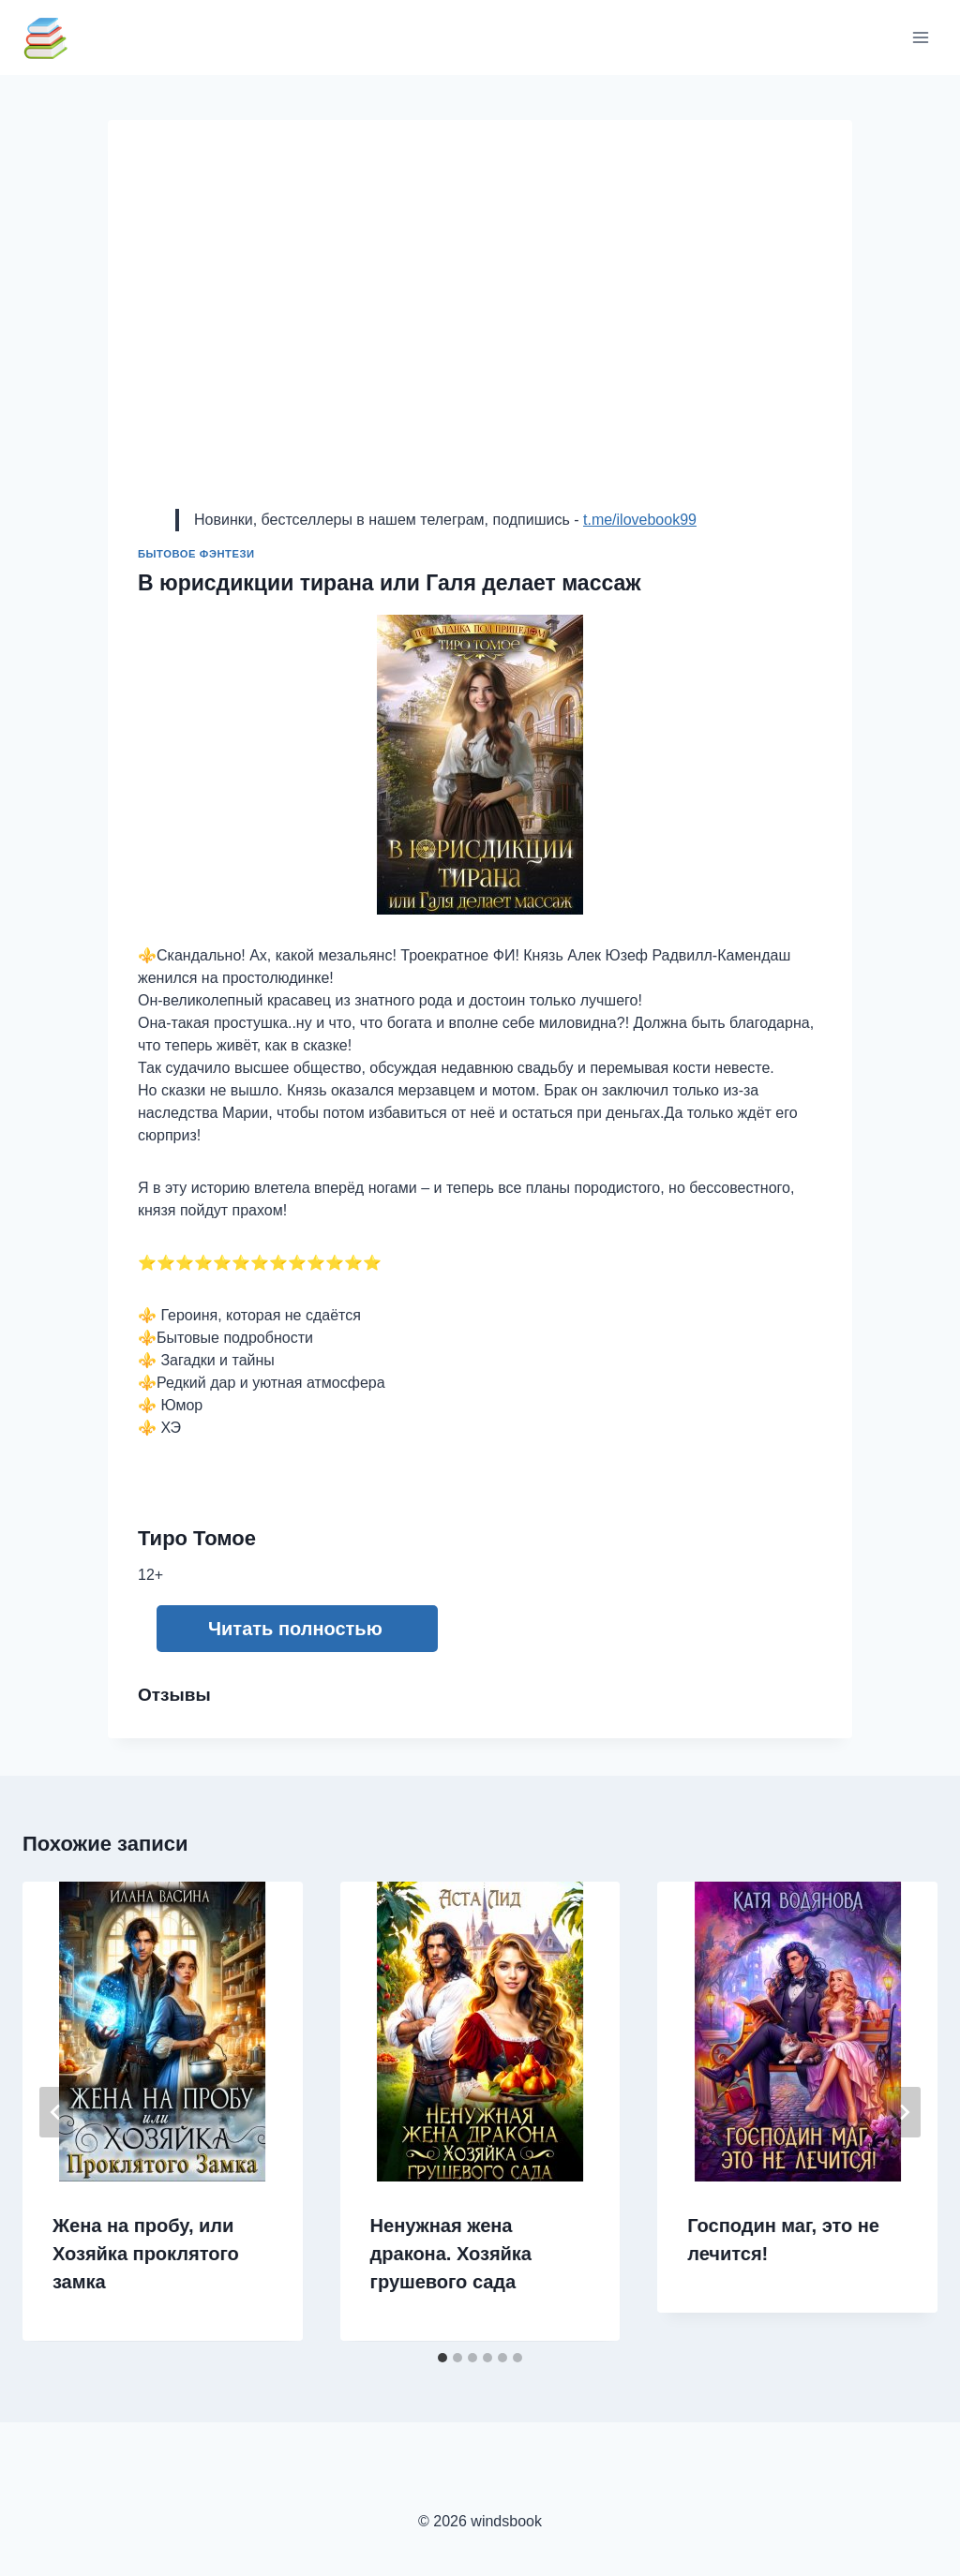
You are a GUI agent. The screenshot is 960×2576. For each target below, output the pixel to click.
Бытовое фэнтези (196, 553)
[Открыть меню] (920, 37)
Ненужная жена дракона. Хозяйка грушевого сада (451, 2253)
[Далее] (904, 2112)
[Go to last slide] (56, 2112)
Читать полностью (295, 1628)
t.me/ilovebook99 (640, 520)
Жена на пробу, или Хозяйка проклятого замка (145, 2253)
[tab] (442, 2357)
